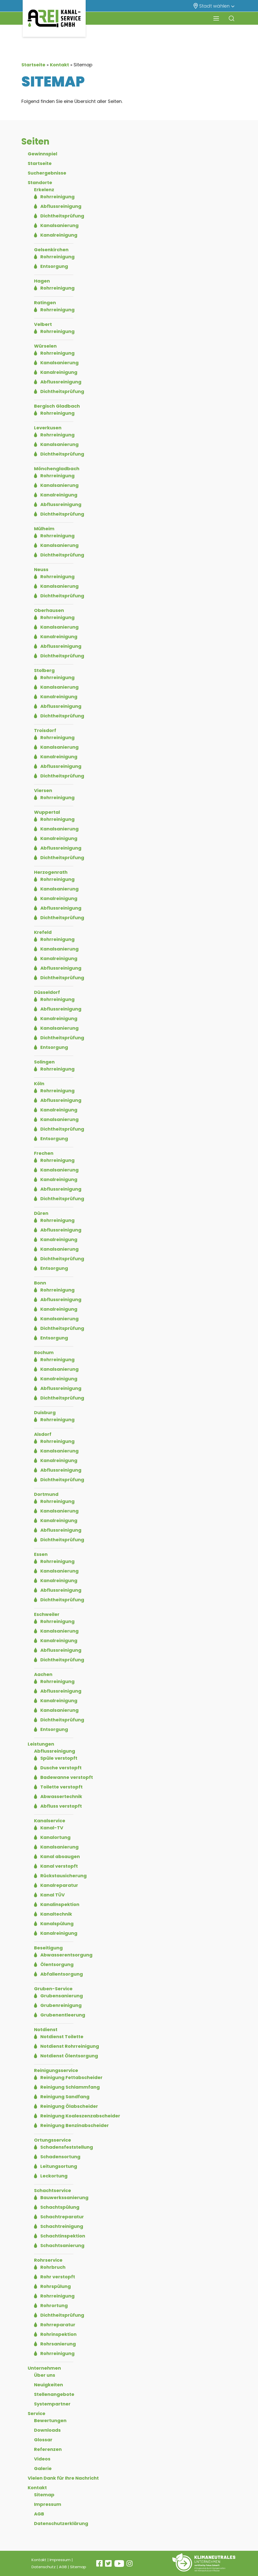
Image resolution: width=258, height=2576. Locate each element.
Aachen (43, 1674)
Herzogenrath (51, 872)
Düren (41, 1213)
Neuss (41, 569)
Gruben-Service (53, 1988)
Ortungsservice (52, 2140)
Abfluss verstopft (61, 1806)
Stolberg (44, 670)
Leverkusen (47, 428)
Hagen (42, 281)
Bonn (40, 1283)
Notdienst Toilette (61, 2036)
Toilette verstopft (61, 1787)
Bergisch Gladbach (57, 406)
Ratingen (45, 302)
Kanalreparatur (59, 1885)
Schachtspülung (59, 2207)
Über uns (44, 2375)
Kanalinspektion (59, 1904)
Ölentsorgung (57, 1964)
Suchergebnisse (47, 173)
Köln (39, 1083)
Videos (42, 2459)
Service (36, 2413)
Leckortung (54, 2176)
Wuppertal (47, 812)
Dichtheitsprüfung (62, 216)
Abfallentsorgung (61, 1974)
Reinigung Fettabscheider (71, 2077)
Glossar (43, 2440)
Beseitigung (48, 1948)
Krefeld (43, 932)
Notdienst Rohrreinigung (69, 2046)
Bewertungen (50, 2420)
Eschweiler (46, 1614)
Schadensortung (60, 2156)
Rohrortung (54, 2305)
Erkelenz (44, 189)
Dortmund (46, 1494)
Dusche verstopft (61, 1768)
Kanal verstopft (59, 1866)
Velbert (43, 324)
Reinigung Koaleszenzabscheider (80, 2116)
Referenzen (48, 2449)
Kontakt (59, 65)
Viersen (43, 790)
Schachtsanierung (62, 2245)
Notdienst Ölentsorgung (69, 2056)
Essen (41, 1554)
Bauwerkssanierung (64, 2197)
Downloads (47, 2430)
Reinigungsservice (56, 2070)
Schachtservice (52, 2190)
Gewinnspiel (42, 154)
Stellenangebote (54, 2394)
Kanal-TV (51, 1828)
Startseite (33, 65)
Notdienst (45, 2029)
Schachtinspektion (62, 2236)
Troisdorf (45, 730)
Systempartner (52, 2404)
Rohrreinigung (57, 196)
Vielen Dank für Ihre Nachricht (63, 2478)
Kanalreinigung (58, 235)
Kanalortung (55, 1837)
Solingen (44, 1062)
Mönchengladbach (56, 468)
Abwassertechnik (61, 1796)
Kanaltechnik (56, 1914)
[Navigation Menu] (216, 18)
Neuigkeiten (48, 2385)
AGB (39, 2514)
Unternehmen (44, 2368)
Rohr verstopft (57, 2277)
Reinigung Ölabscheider (69, 2106)
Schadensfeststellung (66, 2147)
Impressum (47, 2504)
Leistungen (41, 1744)
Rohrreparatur (57, 2324)
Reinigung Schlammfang (70, 2087)
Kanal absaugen (60, 1856)
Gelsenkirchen (51, 249)
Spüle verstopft (58, 1758)
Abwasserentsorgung (66, 1955)
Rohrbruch (53, 2267)
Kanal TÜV (52, 1895)
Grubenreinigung (61, 2005)
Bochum (44, 1352)
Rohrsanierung (58, 2344)
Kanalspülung (57, 1923)
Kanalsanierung (59, 225)
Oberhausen (49, 610)
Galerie (43, 2468)
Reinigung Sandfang (64, 2096)
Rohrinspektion (58, 2334)
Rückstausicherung (63, 1875)
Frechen (43, 1153)
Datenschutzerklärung (61, 2523)
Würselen (45, 346)
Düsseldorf (47, 992)
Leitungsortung (58, 2166)
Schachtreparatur (62, 2217)
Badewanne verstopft (66, 1777)
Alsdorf (42, 1434)
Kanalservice (49, 1820)
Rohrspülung (55, 2286)
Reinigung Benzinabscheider (74, 2125)
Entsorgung (54, 266)
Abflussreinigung (60, 206)
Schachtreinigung (61, 2226)
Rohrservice (48, 2260)
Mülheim (44, 528)
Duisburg (45, 1412)
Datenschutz (43, 2566)
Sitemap (44, 2494)
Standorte (40, 182)
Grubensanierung (61, 1996)
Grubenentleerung (62, 2015)
